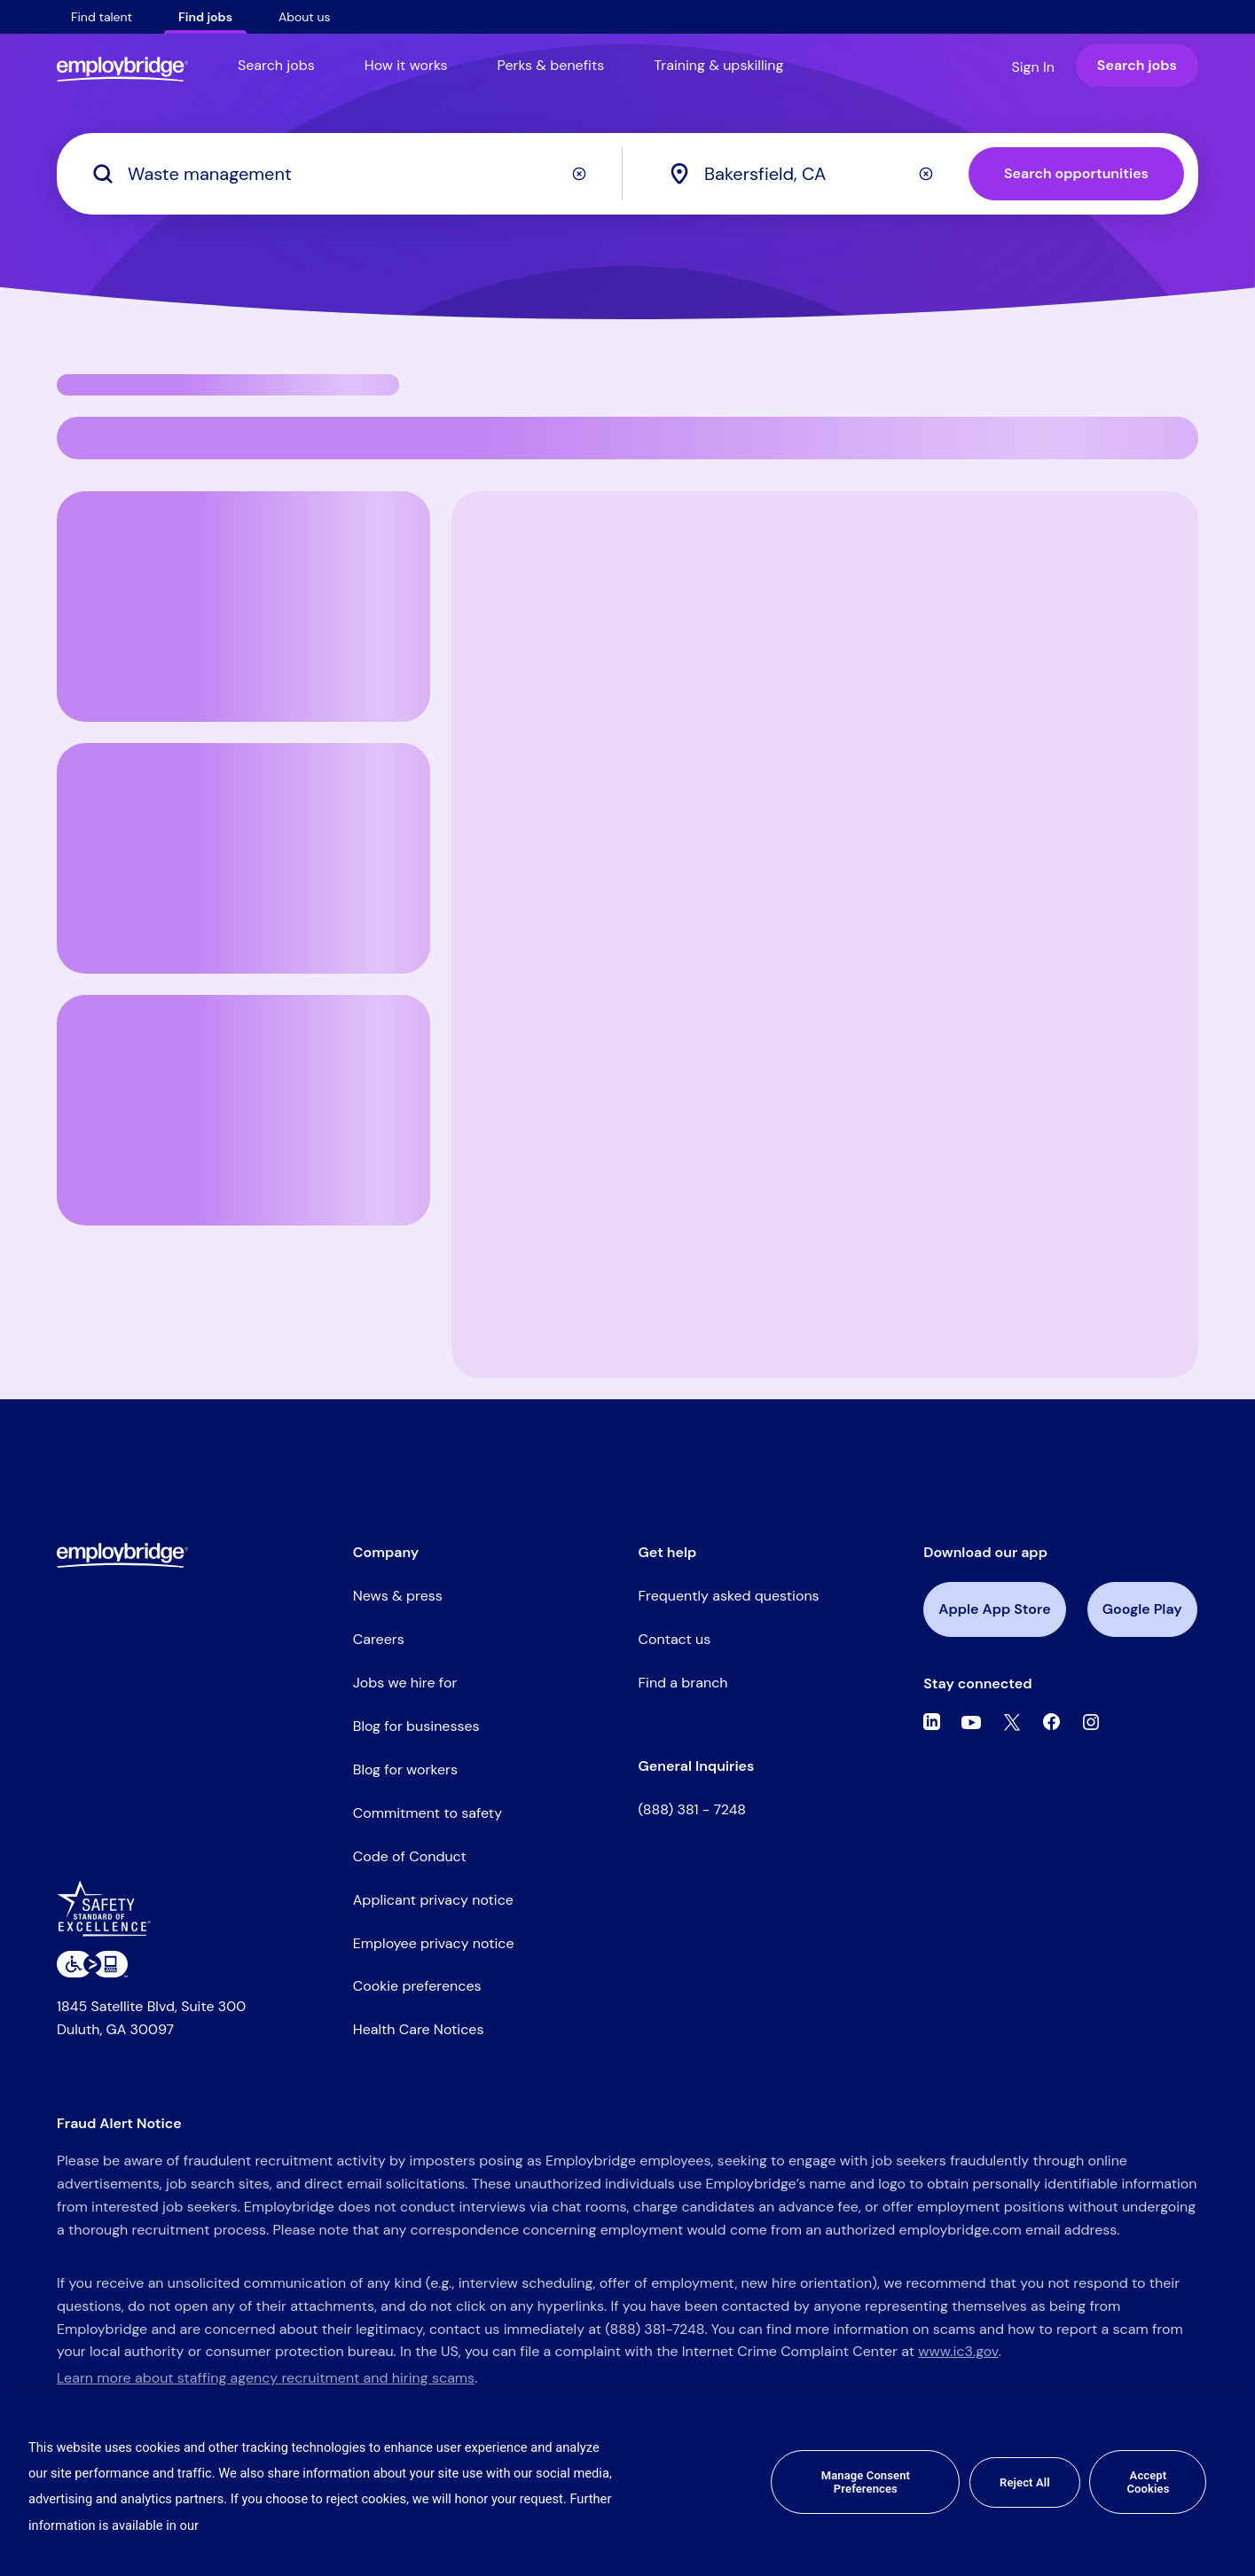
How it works (406, 65)
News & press (398, 1595)
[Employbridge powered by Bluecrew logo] (122, 1554)
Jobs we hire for (405, 1682)
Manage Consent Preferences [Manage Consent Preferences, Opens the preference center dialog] (865, 2482)
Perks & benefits (551, 65)
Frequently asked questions (729, 1595)
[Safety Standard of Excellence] (110, 1915)
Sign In (1032, 67)
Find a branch (683, 1682)
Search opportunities (1076, 173)
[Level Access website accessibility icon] (92, 1963)
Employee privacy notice (433, 1943)
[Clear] (579, 174)
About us (304, 17)
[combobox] (817, 173)
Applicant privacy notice (433, 1900)
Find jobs (205, 17)
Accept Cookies (1147, 2482)
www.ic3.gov (958, 2351)
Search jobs (276, 65)
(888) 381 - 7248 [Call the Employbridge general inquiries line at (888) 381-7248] (693, 1809)
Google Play (1142, 1609)
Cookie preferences (417, 1986)
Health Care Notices (418, 2029)
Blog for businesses (416, 1726)
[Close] (1226, 2482)
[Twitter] (1012, 1722)
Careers (378, 1639)
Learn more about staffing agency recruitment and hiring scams (266, 2378)
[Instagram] (1091, 1722)
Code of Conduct (410, 1856)
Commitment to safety (427, 1813)
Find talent (101, 17)
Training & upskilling (718, 65)
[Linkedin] (931, 1722)
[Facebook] (1052, 1722)
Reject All (1025, 2482)
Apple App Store (994, 1609)
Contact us (675, 1639)
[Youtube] (971, 1722)
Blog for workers (405, 1769)
